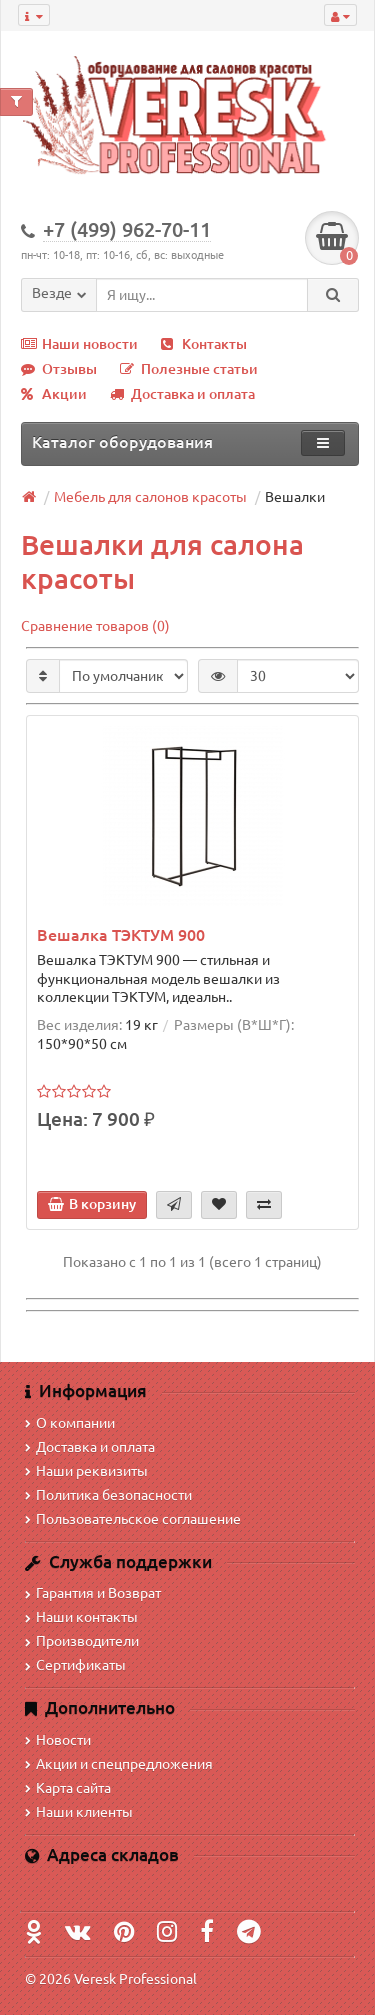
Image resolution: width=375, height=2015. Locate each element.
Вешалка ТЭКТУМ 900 (121, 935)
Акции (54, 394)
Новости (58, 1740)
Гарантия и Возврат (93, 1593)
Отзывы (59, 369)
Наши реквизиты (86, 1471)
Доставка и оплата (182, 394)
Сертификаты (75, 1665)
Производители (82, 1641)
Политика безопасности (108, 1495)
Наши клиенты (79, 1812)
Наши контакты (81, 1617)
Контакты (204, 344)
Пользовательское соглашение (133, 1519)
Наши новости (79, 344)
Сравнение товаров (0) (95, 626)
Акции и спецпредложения (119, 1764)
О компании (70, 1423)
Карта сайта (68, 1788)
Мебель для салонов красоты (150, 497)
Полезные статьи (189, 369)
